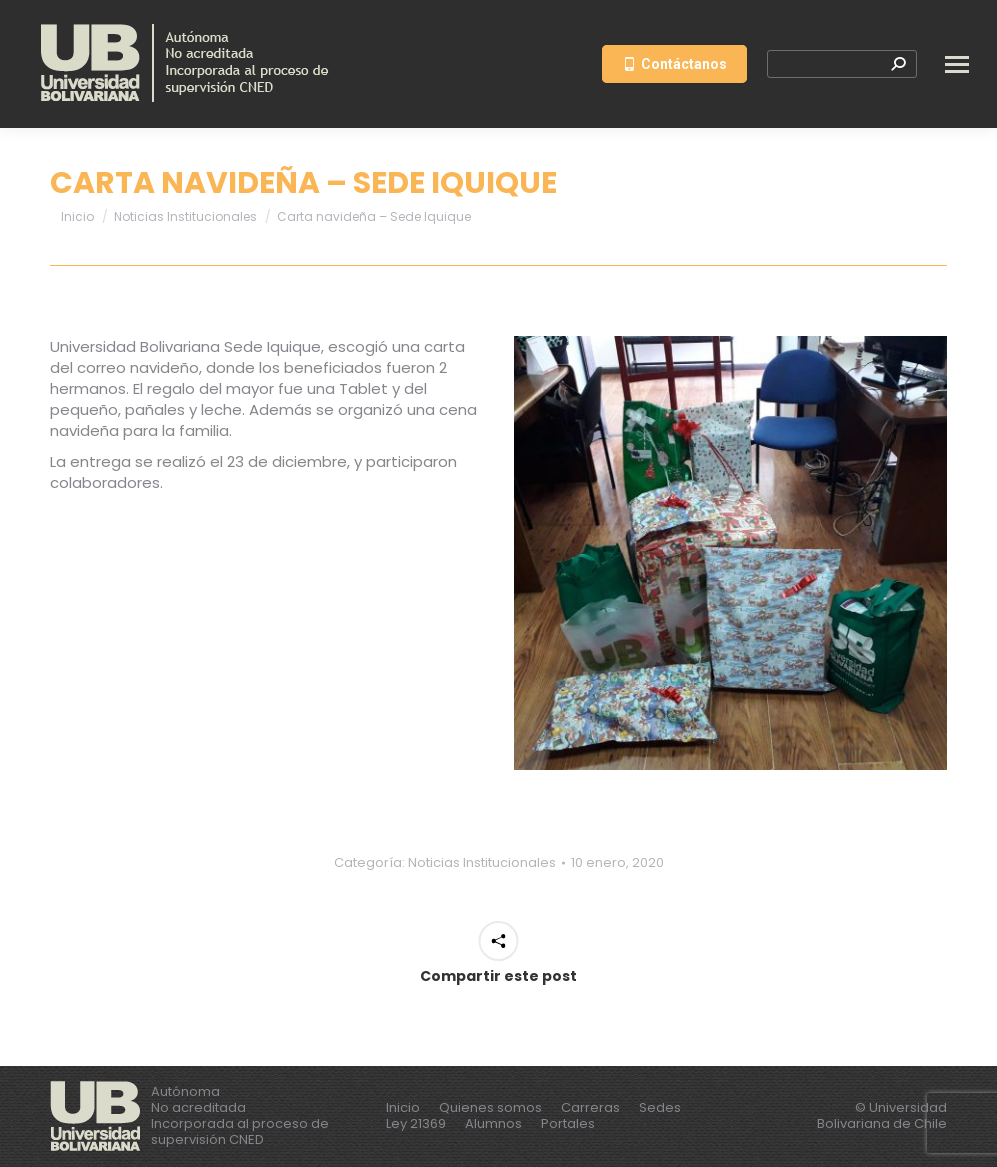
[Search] (842, 64)
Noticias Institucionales (482, 862)
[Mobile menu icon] (957, 64)
